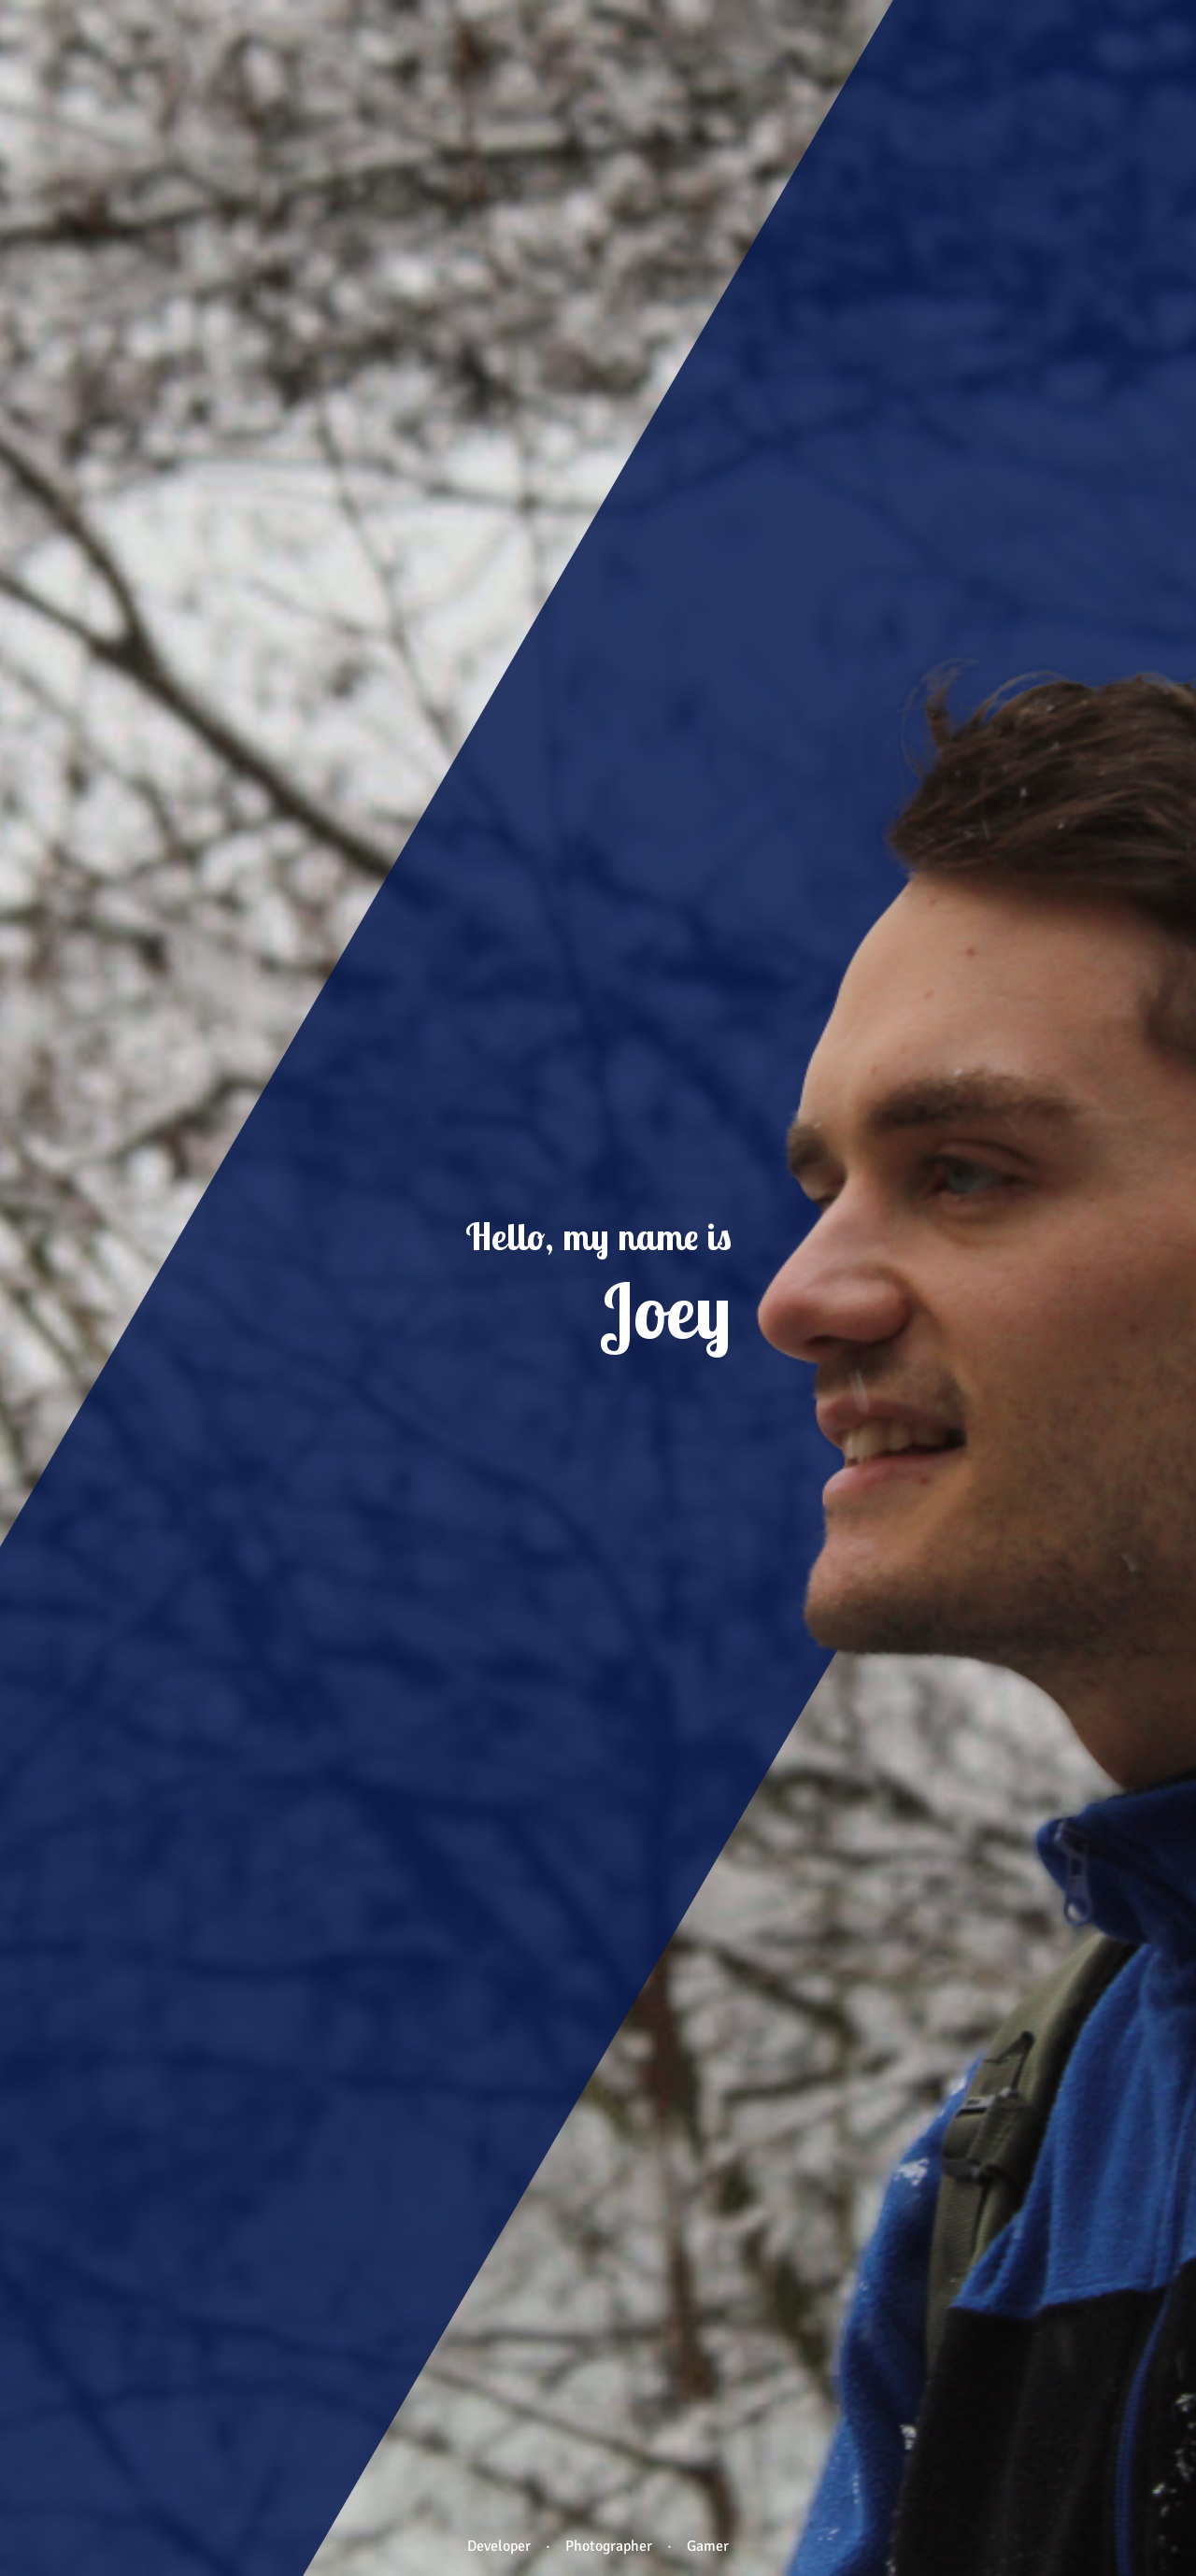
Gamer (708, 2546)
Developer (499, 2546)
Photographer (608, 2546)
